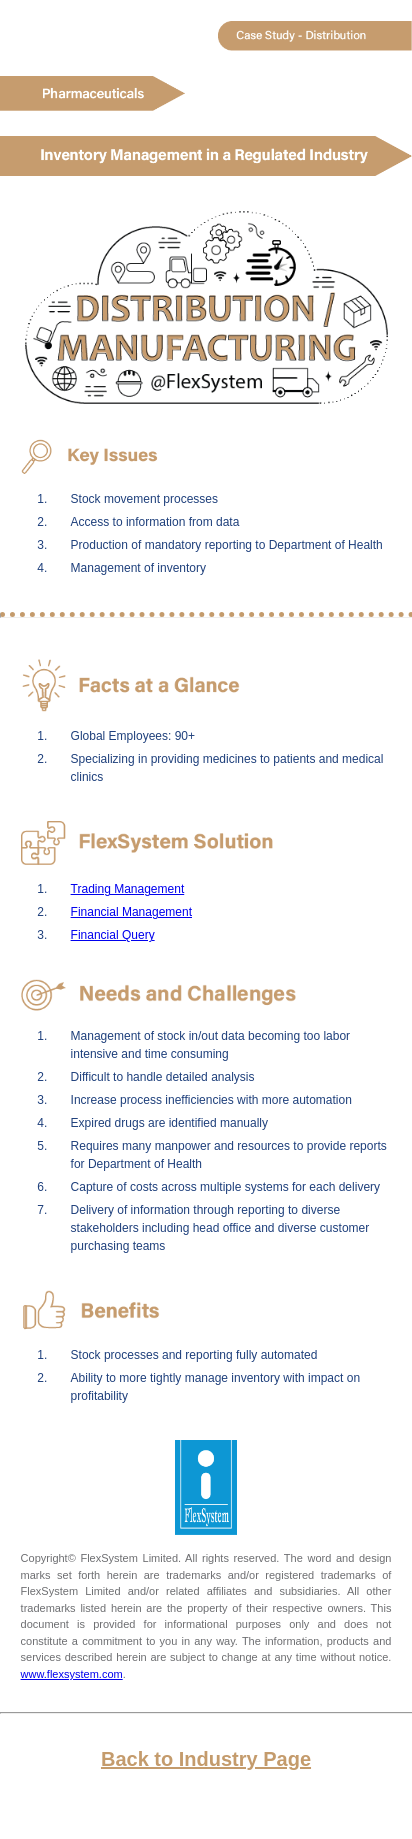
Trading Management (128, 889)
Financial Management (131, 912)
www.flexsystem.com (72, 1674)
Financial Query (113, 935)
